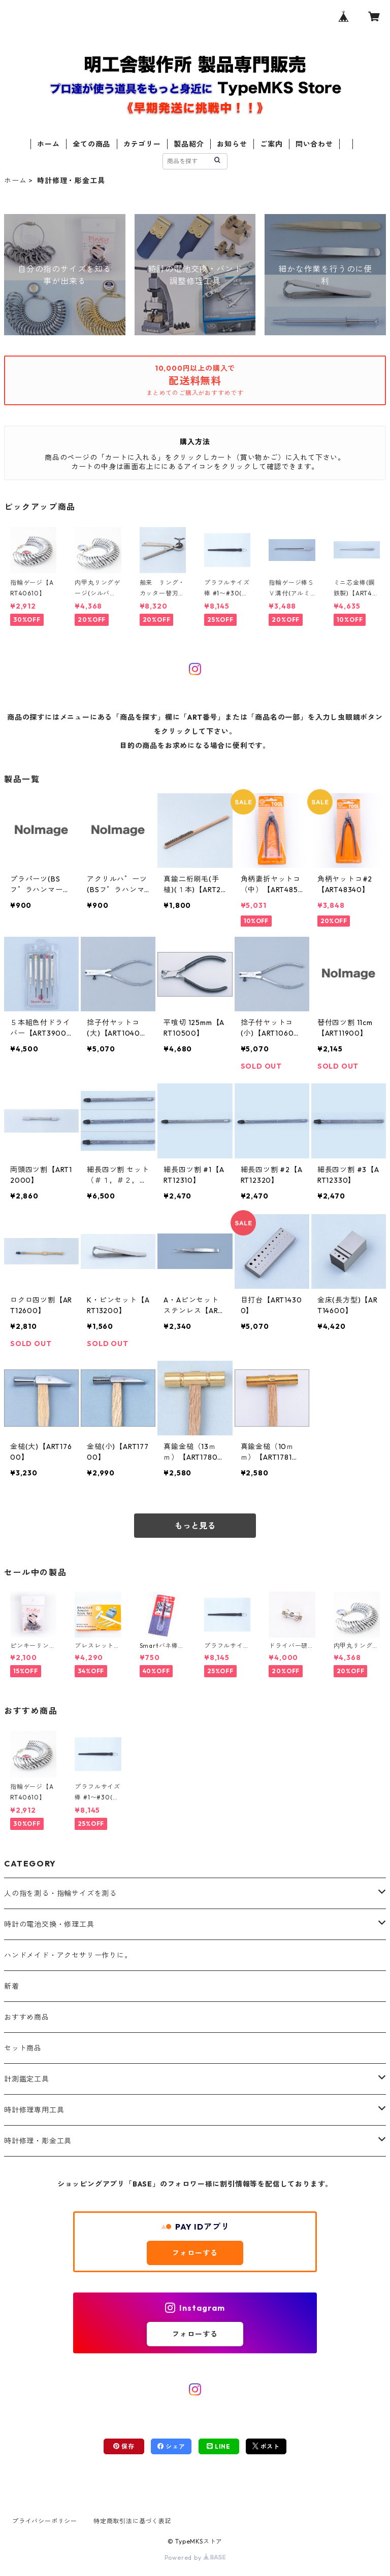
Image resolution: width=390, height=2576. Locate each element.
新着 (11, 1986)
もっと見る (195, 1526)
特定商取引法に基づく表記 (132, 2521)
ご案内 (271, 144)
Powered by (195, 2557)
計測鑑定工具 (26, 2079)
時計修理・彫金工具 (38, 2140)
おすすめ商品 (26, 2017)
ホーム (48, 144)
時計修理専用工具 (34, 2109)
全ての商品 (91, 144)
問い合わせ (314, 144)
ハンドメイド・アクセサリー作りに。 (68, 1955)
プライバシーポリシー (44, 2521)
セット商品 (23, 2048)
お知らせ (232, 144)
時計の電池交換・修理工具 (49, 1924)
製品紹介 (189, 144)
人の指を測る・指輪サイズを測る (60, 1893)
